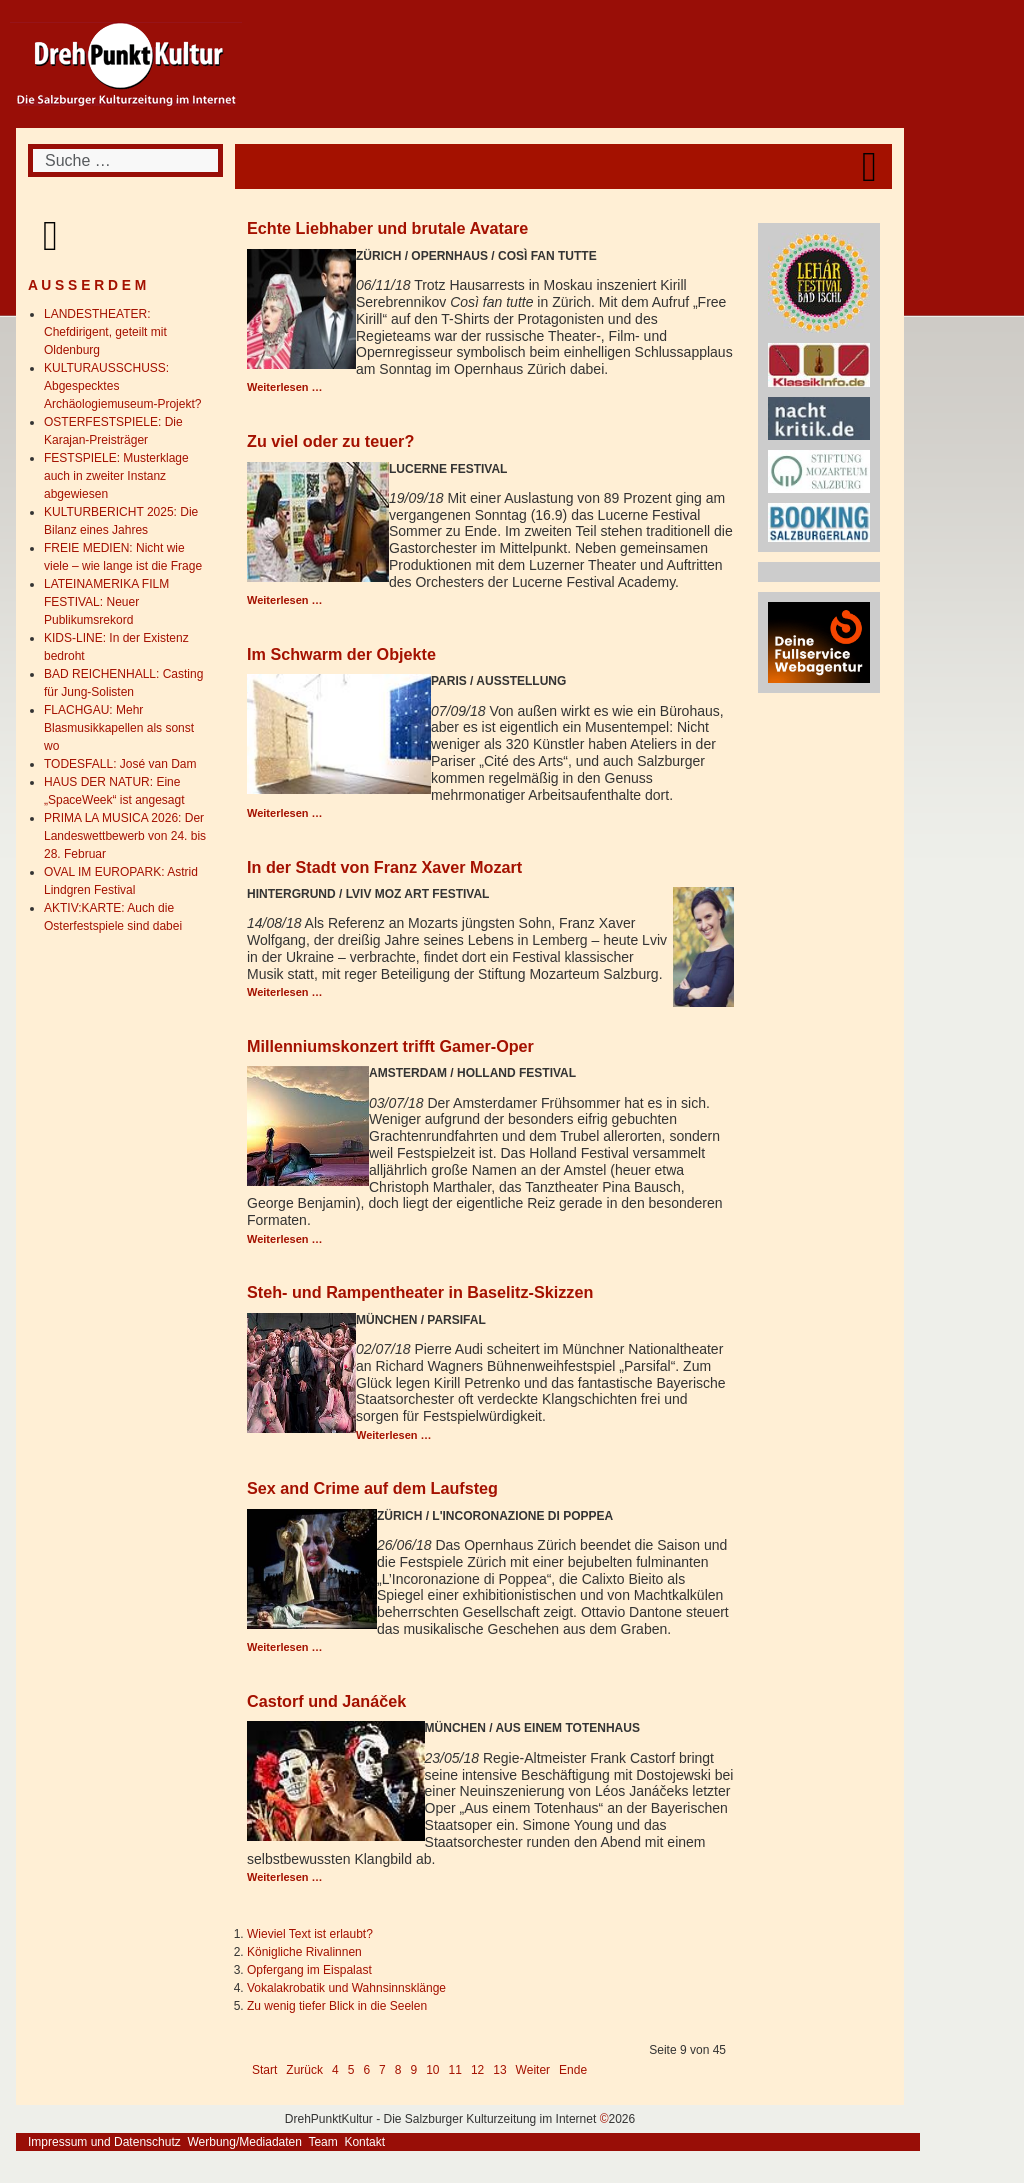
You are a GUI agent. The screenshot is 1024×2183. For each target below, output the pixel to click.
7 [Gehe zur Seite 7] (382, 2070)
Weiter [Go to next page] (533, 2070)
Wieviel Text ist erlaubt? (310, 1934)
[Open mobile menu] (869, 166)
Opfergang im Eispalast (309, 1970)
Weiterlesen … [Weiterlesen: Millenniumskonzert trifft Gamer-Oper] (285, 1239)
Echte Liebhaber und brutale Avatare (387, 228)
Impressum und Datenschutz (104, 2142)
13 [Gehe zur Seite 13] (499, 2070)
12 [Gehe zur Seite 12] (477, 2070)
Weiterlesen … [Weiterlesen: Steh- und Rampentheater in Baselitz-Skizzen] (394, 1435)
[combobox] (125, 160)
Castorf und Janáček (326, 1701)
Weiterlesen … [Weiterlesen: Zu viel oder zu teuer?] (285, 600)
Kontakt (364, 2142)
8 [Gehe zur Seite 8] (398, 2070)
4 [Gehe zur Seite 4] (335, 2070)
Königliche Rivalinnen (304, 1952)
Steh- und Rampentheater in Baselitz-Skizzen (420, 1292)
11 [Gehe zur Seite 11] (455, 2070)
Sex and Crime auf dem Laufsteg (372, 1488)
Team (322, 2142)
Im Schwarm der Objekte (341, 654)
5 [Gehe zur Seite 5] (351, 2070)
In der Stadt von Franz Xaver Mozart (384, 867)
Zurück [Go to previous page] (304, 2070)
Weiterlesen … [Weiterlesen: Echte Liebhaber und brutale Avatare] (285, 387)
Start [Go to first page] (264, 2070)
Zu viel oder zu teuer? (330, 441)
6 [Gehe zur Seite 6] (366, 2070)
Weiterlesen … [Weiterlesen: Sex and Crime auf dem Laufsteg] (285, 1647)
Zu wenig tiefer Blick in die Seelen (337, 2006)
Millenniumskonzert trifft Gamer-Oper (390, 1046)
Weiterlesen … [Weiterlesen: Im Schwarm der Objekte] (285, 813)
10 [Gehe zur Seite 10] (432, 2070)
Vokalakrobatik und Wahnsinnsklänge (346, 1988)
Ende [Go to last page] (573, 2070)
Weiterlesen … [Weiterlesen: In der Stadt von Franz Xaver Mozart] (285, 992)
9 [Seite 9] (413, 2070)
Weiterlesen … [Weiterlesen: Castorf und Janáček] (285, 1877)
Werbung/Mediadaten (244, 2142)
